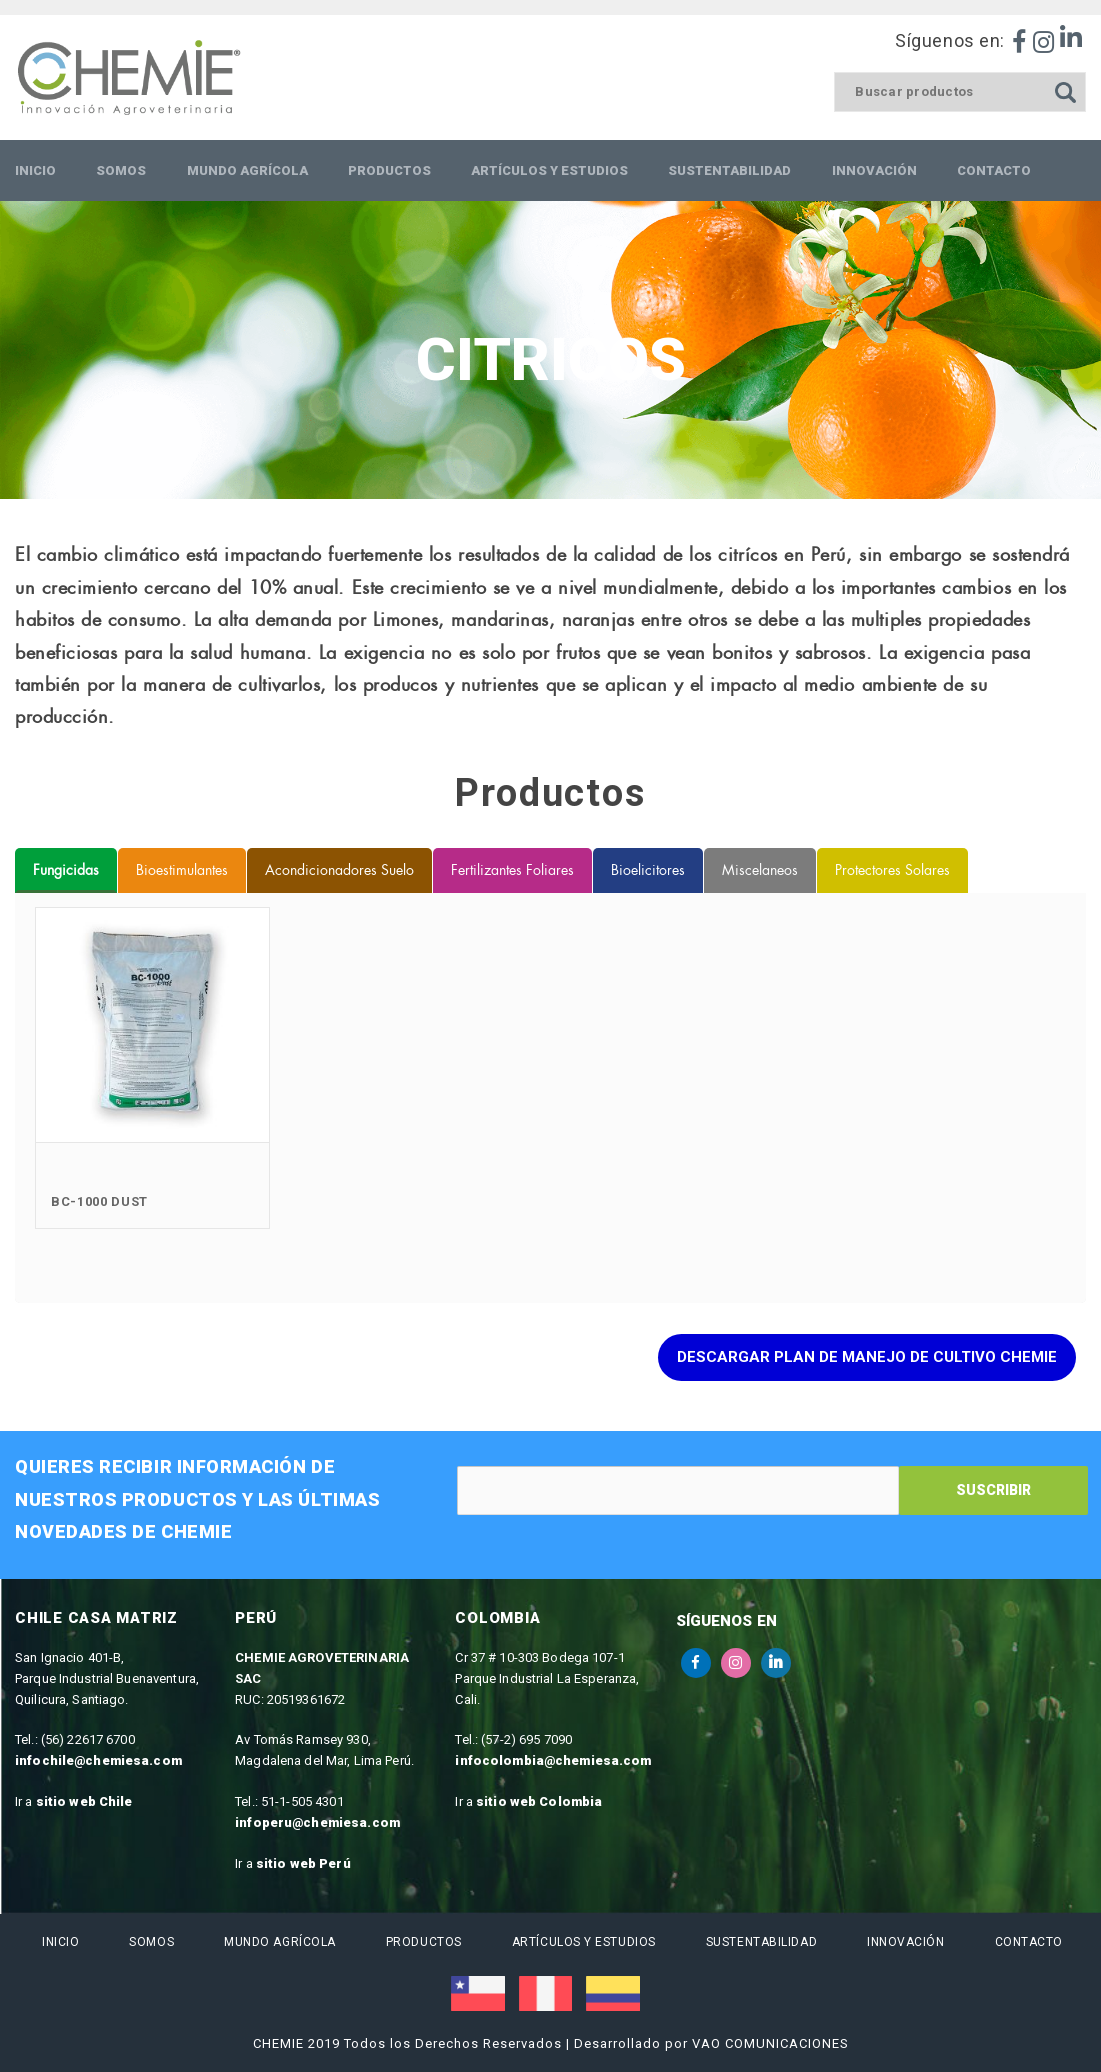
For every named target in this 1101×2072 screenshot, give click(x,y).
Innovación (904, 1942)
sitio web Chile (84, 1801)
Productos (422, 1942)
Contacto (1027, 1942)
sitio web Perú (303, 1863)
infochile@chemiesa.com (98, 1760)
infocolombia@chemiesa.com (553, 1760)
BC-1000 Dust (99, 1201)
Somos (149, 1942)
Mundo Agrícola (278, 1942)
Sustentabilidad (759, 1942)
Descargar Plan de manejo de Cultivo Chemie (867, 1357)
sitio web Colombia (539, 1801)
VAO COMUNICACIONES (770, 2043)
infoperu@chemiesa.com (317, 1822)
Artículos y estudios (582, 1942)
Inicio (58, 1942)
